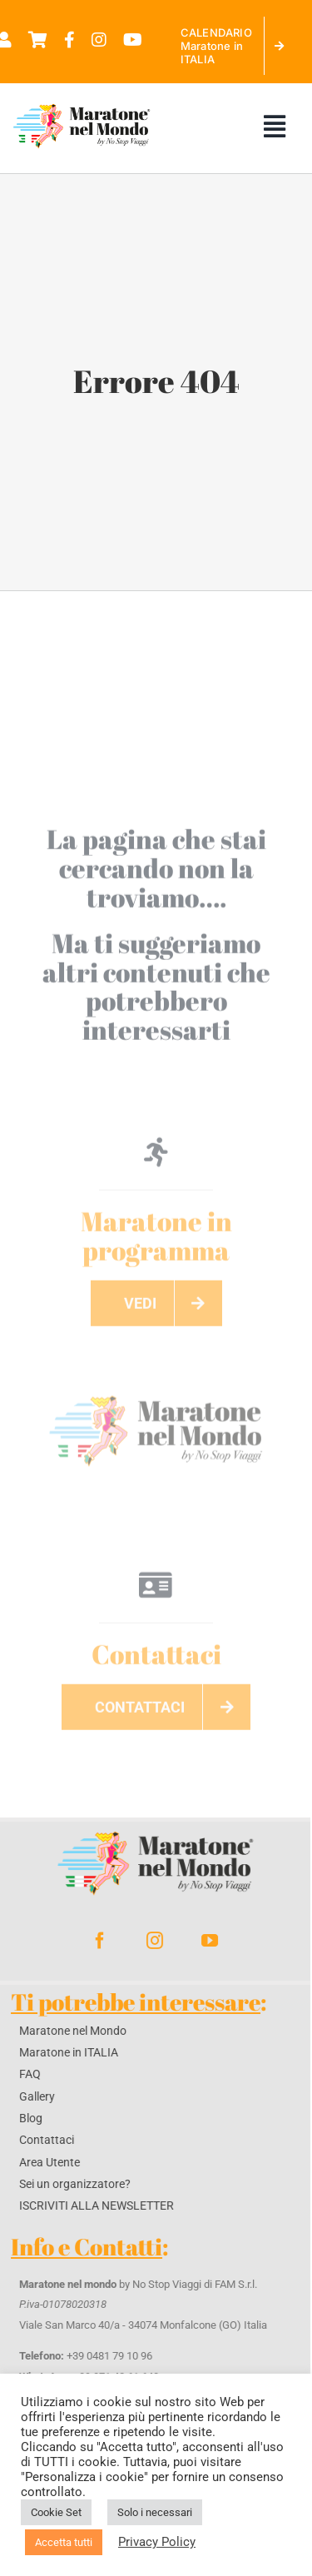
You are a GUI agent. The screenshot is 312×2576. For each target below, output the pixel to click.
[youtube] (204, 1940)
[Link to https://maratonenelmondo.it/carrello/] (37, 40)
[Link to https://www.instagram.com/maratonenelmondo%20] (99, 40)
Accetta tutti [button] (63, 2542)
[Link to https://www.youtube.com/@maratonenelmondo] (132, 40)
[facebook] (94, 1940)
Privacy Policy (157, 2541)
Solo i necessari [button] (154, 2512)
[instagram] (149, 1940)
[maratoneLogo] (156, 1390)
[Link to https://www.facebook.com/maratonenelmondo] (69, 40)
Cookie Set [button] (56, 2512)
